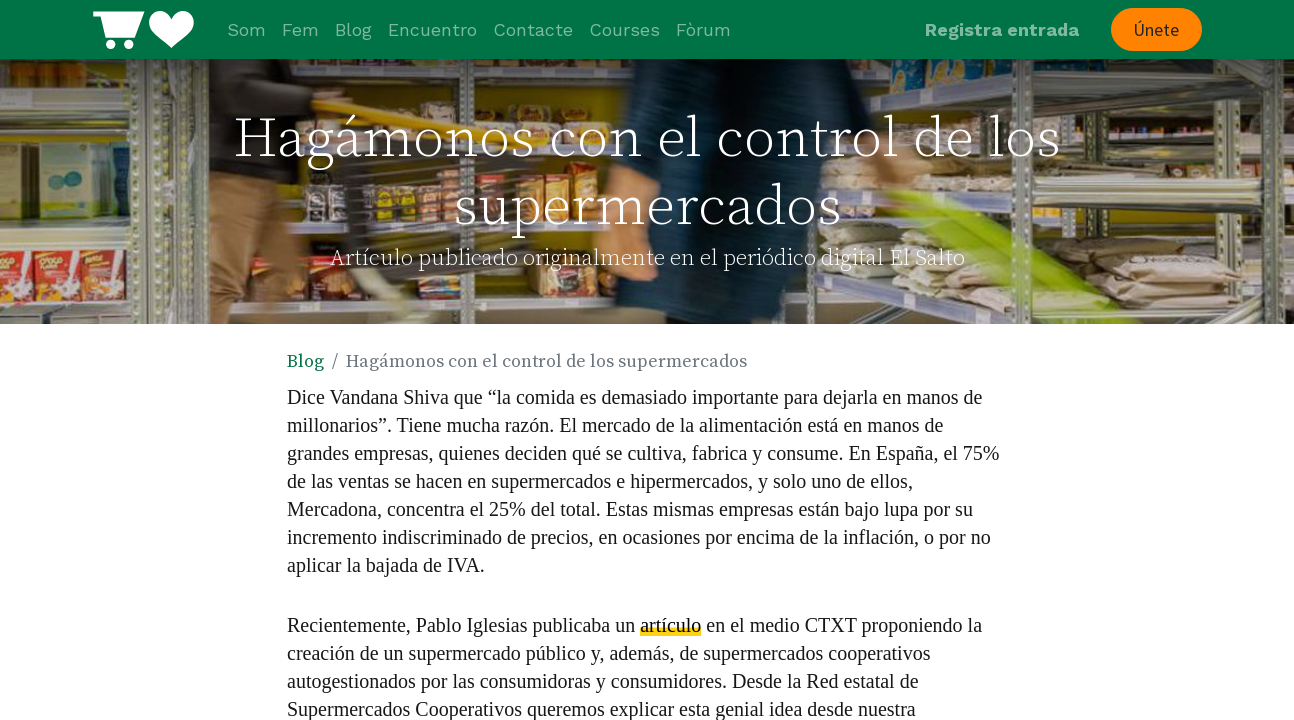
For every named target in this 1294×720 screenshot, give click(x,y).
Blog (305, 361)
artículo (670, 625)
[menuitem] (246, 29)
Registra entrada (1002, 29)
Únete (1156, 29)
